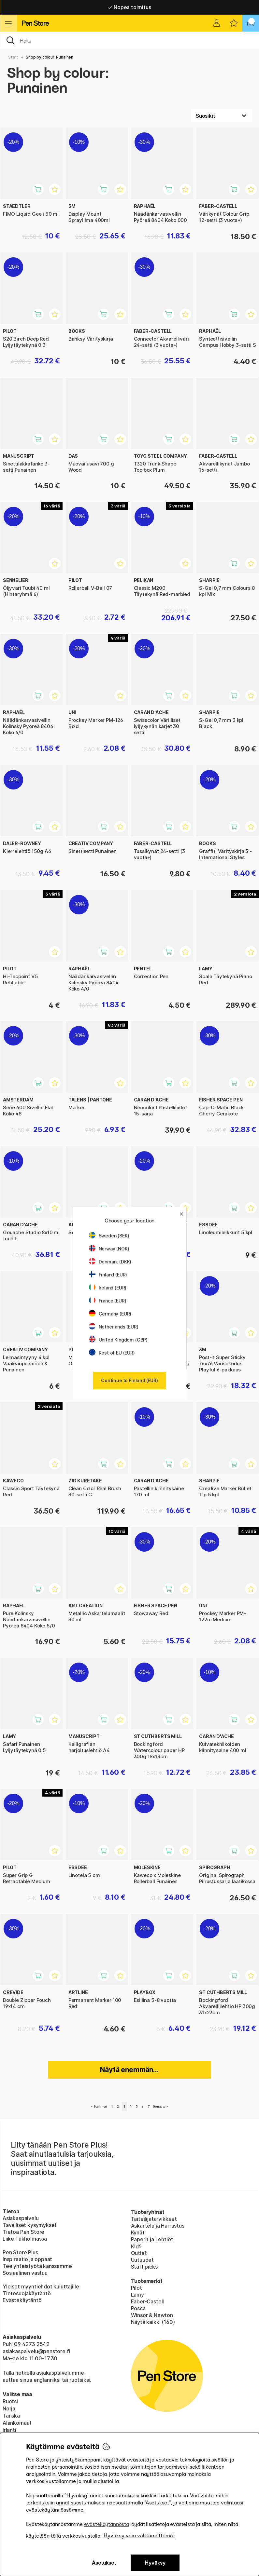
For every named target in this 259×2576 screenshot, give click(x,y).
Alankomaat (17, 2423)
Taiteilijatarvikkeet (154, 2219)
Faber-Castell (147, 2301)
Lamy (137, 2294)
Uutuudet (142, 2260)
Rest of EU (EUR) (112, 1352)
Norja (9, 2408)
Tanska (11, 2415)
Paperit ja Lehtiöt (152, 2239)
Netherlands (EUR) (113, 1326)
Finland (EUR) (108, 1274)
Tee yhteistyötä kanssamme (37, 2266)
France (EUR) (107, 1300)
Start (13, 57)
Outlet (139, 2253)
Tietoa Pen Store (23, 2232)
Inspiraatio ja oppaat (27, 2259)
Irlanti (9, 2430)
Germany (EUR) (110, 1313)
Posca (138, 2308)
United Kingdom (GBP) (118, 1339)
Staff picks (144, 2266)
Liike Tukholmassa (25, 2238)
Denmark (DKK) (110, 1261)
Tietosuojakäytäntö (27, 2293)
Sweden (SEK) (109, 1235)
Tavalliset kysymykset (30, 2225)
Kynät (138, 2232)
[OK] (129, 40)
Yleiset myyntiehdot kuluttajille (41, 2286)
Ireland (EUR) (108, 1287)
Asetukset (104, 2563)
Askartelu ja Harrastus (157, 2225)
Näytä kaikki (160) (153, 2322)
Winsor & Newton (152, 2315)
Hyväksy (155, 2563)
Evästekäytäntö (22, 2300)
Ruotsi (10, 2401)
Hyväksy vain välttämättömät (139, 2535)
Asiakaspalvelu (21, 2218)
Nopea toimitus (129, 7)
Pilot (136, 2288)
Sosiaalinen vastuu (25, 2273)
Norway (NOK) (109, 1248)
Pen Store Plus (20, 2252)
